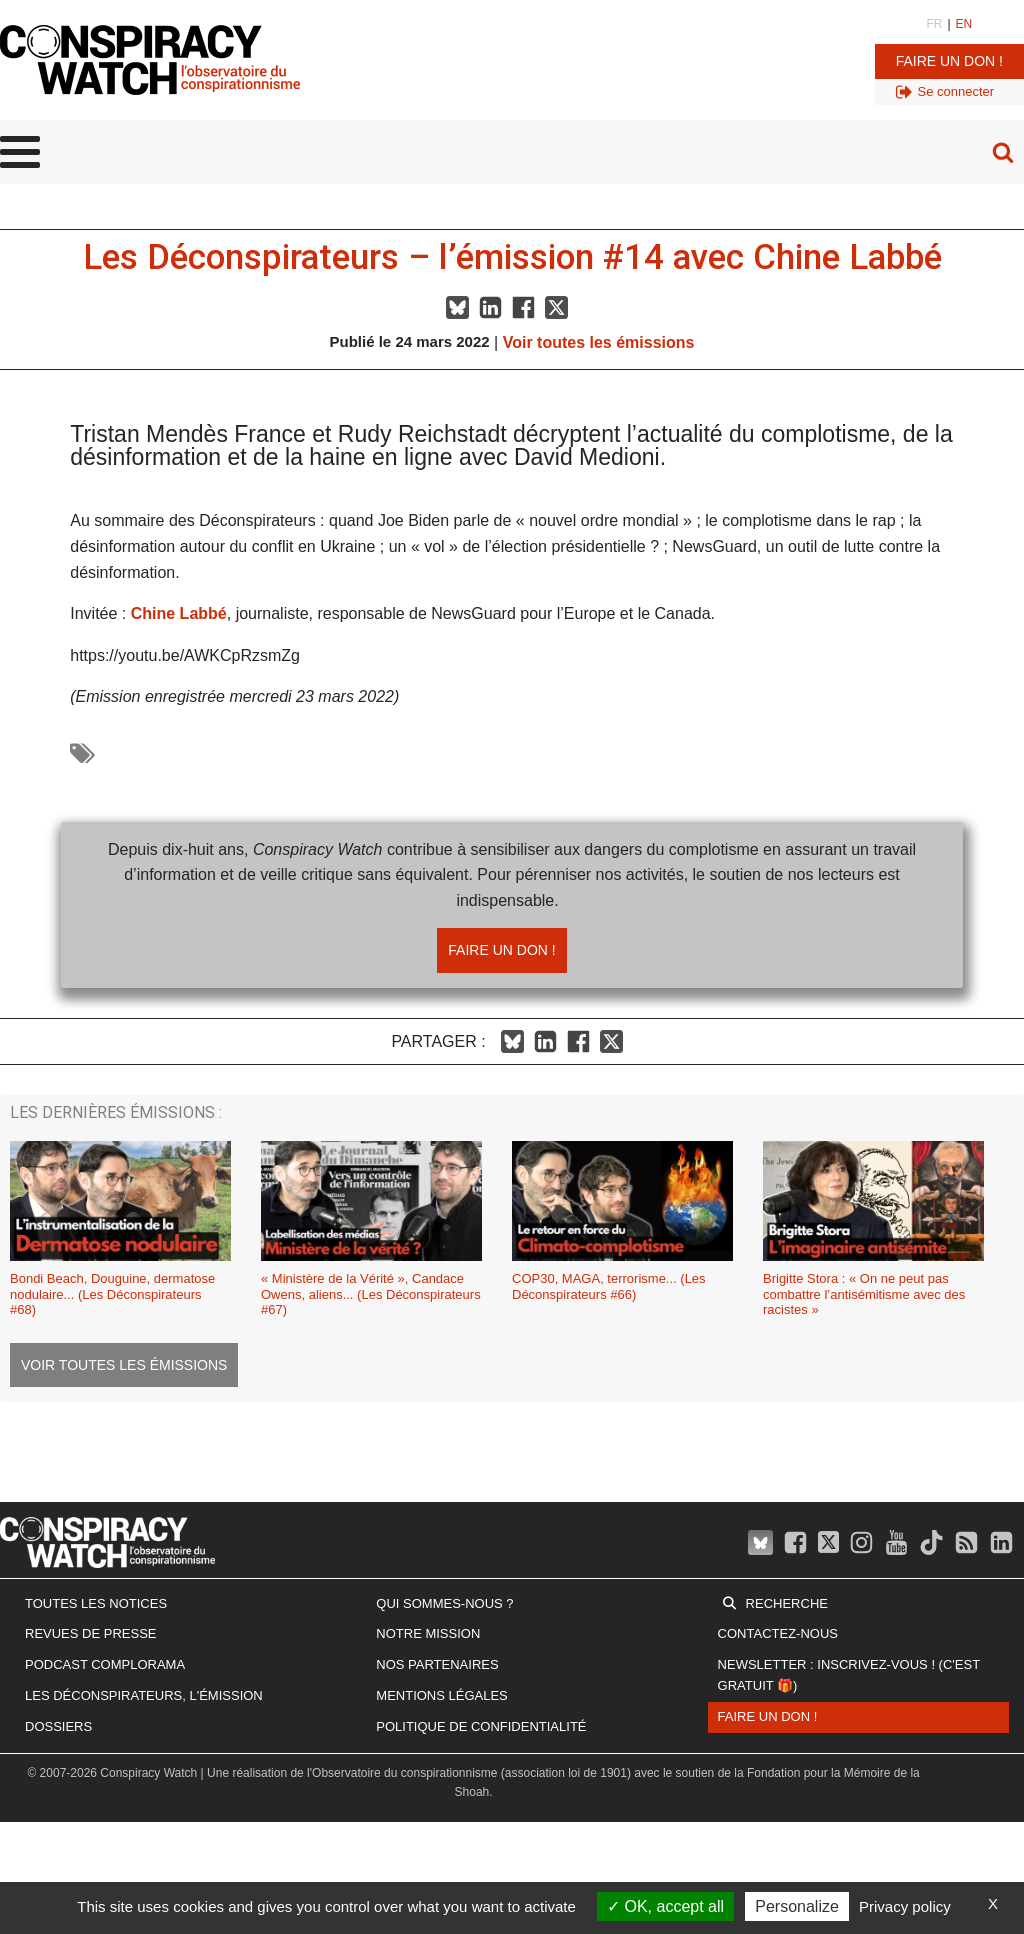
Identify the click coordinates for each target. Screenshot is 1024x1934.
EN (964, 24)
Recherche (787, 1603)
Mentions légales (441, 1695)
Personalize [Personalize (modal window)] (797, 1906)
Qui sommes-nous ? (444, 1603)
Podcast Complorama (105, 1664)
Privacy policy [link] (905, 1906)
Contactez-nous (778, 1633)
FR (934, 24)
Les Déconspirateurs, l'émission (144, 1695)
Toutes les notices (96, 1603)
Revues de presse (91, 1633)
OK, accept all (665, 1906)
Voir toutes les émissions (599, 342)
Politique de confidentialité (481, 1726)
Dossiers (58, 1726)
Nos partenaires (437, 1664)
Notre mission (428, 1633)
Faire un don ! (949, 61)
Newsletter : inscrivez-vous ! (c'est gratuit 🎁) (849, 1675)
